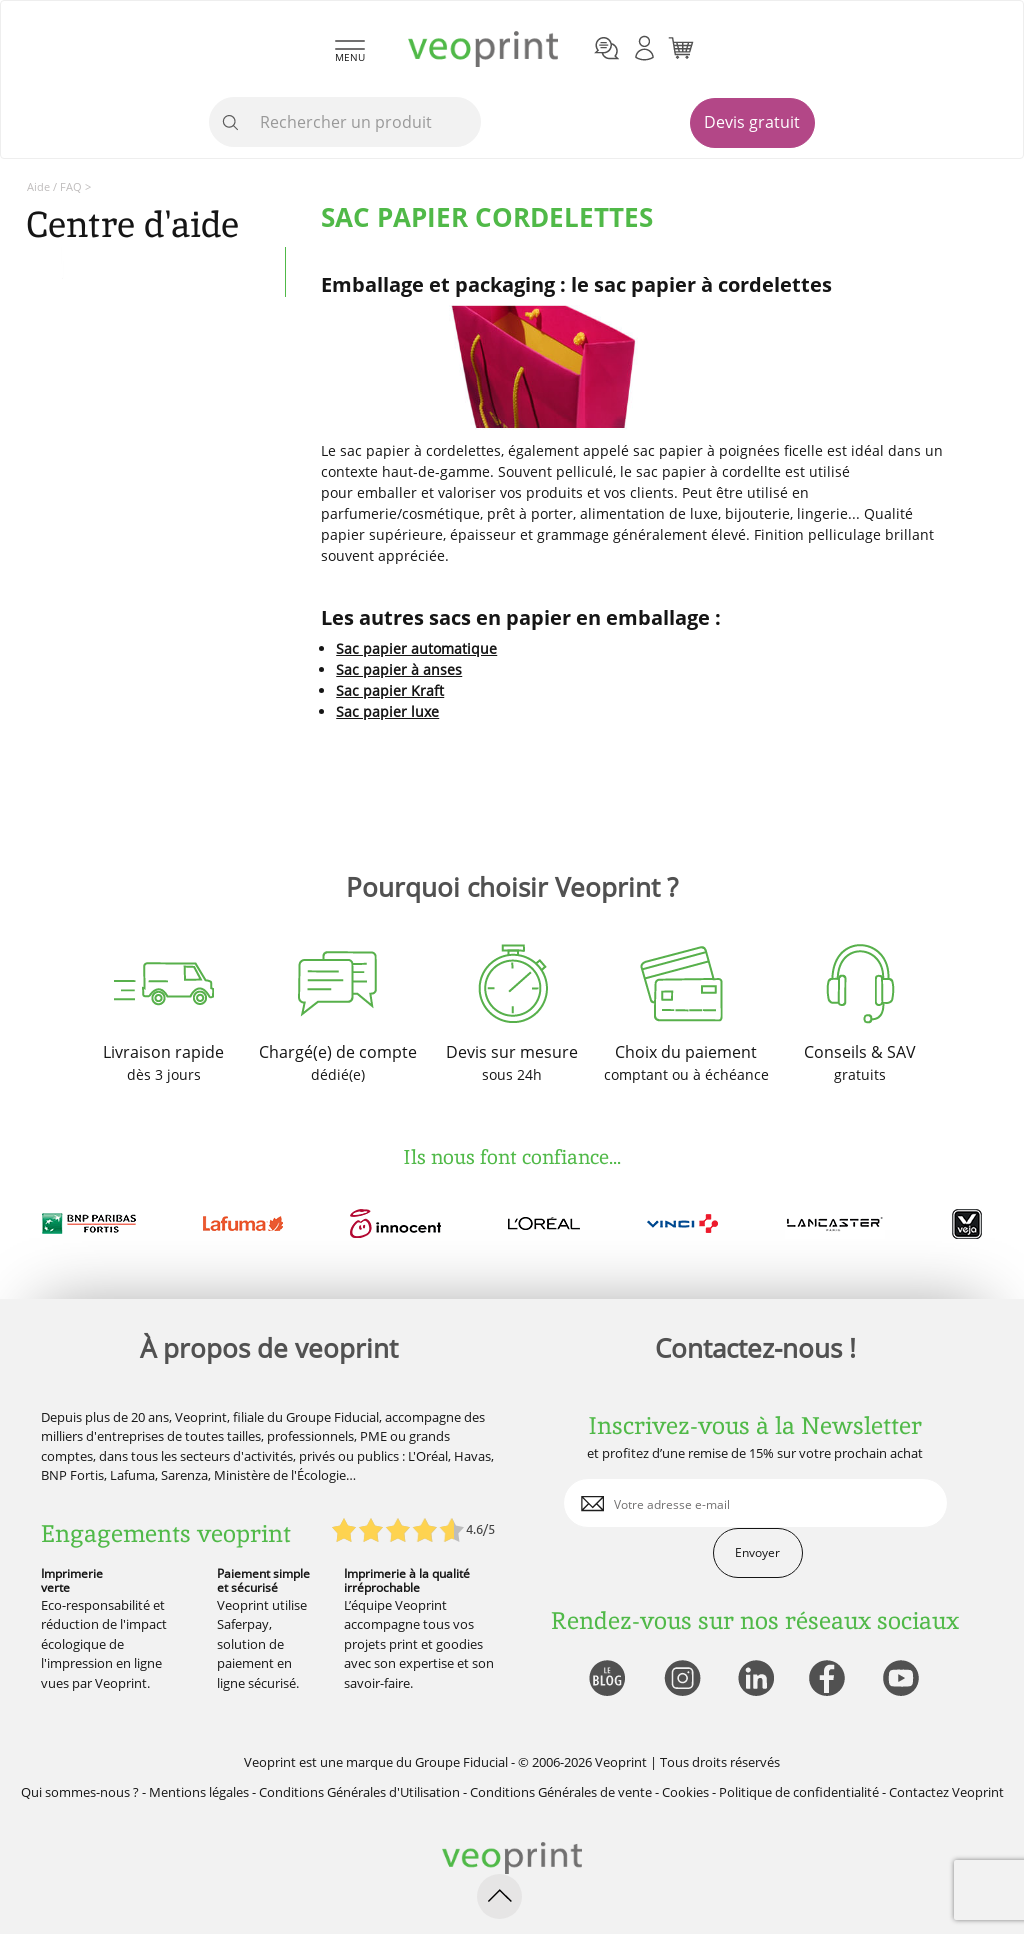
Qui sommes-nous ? (80, 1792)
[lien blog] (606, 1679)
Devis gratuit (752, 122)
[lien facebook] (829, 1679)
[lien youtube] (903, 1679)
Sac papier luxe (387, 711)
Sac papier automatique (416, 648)
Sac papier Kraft (390, 690)
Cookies (685, 1792)
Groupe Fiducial (461, 1762)
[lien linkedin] (755, 1679)
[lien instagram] (680, 1679)
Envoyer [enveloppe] (757, 1552)
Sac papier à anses (399, 669)
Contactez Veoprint (946, 1792)
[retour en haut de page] (499, 1896)
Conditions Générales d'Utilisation (359, 1792)
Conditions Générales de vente (561, 1792)
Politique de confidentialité (799, 1792)
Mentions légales (199, 1792)
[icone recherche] (231, 123)
